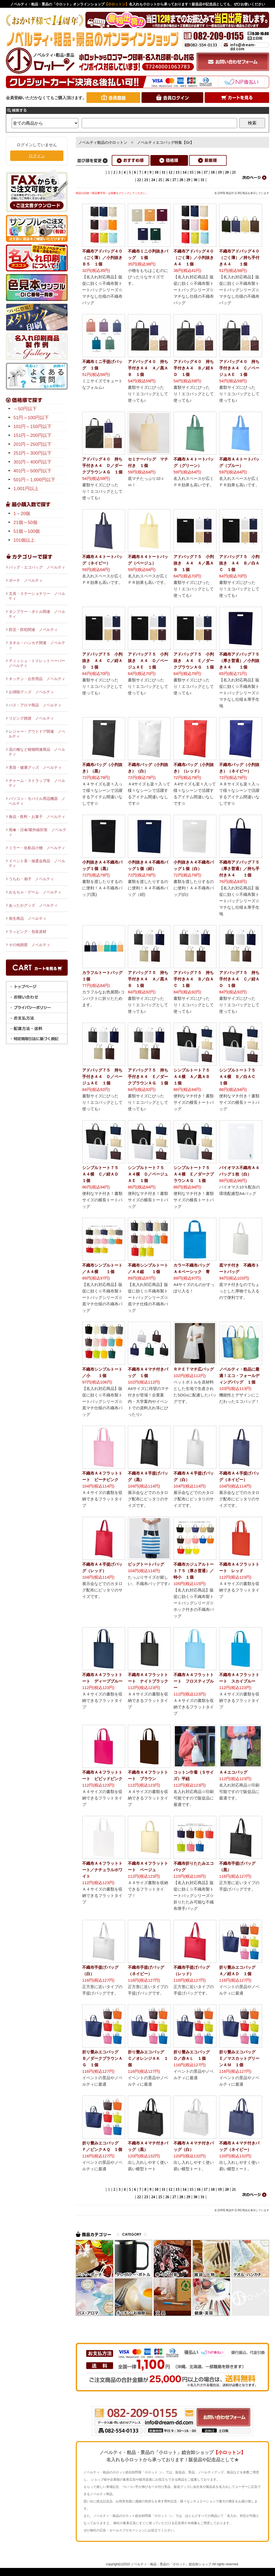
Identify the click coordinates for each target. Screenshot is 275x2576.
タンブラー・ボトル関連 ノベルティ (37, 614)
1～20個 (21, 513)
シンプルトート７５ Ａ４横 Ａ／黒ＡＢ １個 (193, 1076)
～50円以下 (25, 408)
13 (177, 172)
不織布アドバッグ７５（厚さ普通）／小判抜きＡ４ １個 (239, 660)
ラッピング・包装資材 (27, 931)
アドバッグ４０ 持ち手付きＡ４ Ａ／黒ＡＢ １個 (148, 368)
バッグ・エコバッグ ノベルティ (37, 567)
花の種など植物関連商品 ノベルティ (37, 751)
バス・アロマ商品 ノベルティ (35, 705)
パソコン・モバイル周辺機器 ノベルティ (37, 801)
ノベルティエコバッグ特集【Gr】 (165, 142)
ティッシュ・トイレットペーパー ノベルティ (38, 663)
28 (181, 180)
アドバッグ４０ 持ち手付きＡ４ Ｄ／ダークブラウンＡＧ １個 (102, 465)
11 (163, 172)
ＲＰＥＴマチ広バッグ (193, 1369)
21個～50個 (25, 522)
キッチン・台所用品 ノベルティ (37, 679)
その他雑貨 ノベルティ (29, 945)
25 (160, 180)
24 (153, 180)
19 (220, 172)
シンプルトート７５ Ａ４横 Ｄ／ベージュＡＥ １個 (148, 1174)
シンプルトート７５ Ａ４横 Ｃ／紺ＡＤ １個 (102, 1174)
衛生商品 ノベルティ (27, 918)
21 (234, 172)
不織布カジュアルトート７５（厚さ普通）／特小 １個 (193, 1570)
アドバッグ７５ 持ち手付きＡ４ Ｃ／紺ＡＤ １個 (239, 979)
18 (213, 172)
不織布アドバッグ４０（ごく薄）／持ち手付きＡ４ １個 (239, 257)
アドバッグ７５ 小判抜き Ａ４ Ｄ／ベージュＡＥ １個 (148, 660)
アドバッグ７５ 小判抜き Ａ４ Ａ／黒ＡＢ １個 (193, 563)
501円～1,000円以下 (34, 479)
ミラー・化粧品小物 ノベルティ (37, 848)
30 (195, 180)
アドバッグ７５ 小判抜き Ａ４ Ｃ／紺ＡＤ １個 (102, 660)
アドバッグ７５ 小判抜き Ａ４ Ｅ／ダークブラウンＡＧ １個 (193, 660)
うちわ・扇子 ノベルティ (31, 879)
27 (174, 180)
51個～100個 (26, 531)
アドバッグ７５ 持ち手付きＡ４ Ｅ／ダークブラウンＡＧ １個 (148, 1076)
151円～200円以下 (32, 435)
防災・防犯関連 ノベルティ (33, 629)
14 (184, 172)
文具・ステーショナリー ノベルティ (37, 596)
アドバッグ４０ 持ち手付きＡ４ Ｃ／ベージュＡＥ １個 (239, 368)
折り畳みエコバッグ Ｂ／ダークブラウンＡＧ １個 (102, 2058)
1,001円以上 (26, 488)
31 (202, 180)
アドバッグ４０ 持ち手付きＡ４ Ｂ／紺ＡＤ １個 (193, 368)
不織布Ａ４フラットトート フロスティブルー (193, 1681)
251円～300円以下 (32, 453)
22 (139, 180)
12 (170, 172)
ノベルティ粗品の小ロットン (102, 142)
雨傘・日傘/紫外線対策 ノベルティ (37, 832)
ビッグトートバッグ (146, 1564)
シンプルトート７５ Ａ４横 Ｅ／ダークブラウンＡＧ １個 (193, 1174)
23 (146, 180)
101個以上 (24, 540)
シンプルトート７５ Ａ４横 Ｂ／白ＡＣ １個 (239, 1076)
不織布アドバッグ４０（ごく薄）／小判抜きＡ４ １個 (193, 257)
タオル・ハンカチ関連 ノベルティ (37, 645)
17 (206, 172)
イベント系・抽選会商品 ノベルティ (37, 863)
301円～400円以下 (32, 462)
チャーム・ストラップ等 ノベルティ (37, 783)
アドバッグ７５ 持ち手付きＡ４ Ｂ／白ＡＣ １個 (193, 979)
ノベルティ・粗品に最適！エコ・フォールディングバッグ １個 (239, 1375)
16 (199, 172)
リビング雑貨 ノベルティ (31, 718)
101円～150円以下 (32, 426)
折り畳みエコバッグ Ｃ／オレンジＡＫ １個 (148, 2058)
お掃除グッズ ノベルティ (31, 692)
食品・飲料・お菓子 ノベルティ (37, 816)
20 (227, 172)
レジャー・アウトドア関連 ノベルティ (37, 733)
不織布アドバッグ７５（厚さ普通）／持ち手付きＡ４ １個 (239, 868)
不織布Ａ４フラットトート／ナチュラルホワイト (102, 1869)
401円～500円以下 (32, 470)
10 (156, 172)
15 (192, 172)
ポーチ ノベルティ (26, 580)
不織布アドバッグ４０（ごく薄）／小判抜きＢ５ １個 (102, 257)
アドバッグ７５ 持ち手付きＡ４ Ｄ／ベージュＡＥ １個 (102, 1076)
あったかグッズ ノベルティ (33, 905)
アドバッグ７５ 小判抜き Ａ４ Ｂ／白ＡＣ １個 (239, 563)
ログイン (37, 155)
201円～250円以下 (32, 444)
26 (167, 180)
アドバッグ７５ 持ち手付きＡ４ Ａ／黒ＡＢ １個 (148, 979)
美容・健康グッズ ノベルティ (35, 767)
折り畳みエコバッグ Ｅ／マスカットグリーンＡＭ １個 (239, 2058)
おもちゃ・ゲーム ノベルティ (35, 892)
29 (188, 180)
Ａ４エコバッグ (233, 1772)
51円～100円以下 (31, 417)
